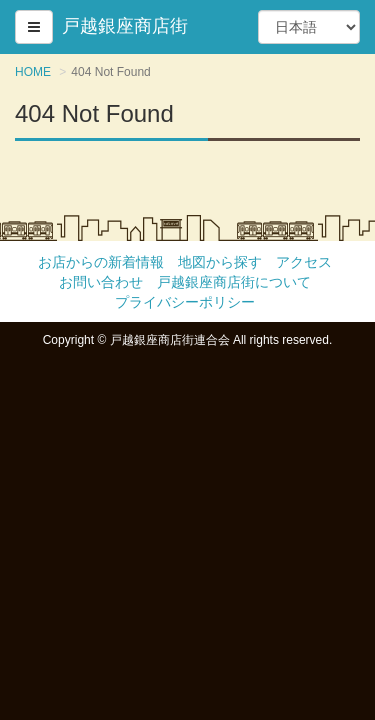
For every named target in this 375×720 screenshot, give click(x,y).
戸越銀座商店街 (125, 26)
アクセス (304, 262)
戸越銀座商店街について (234, 282)
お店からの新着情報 (101, 262)
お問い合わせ (101, 282)
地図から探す (220, 262)
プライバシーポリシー (185, 302)
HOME (33, 72)
